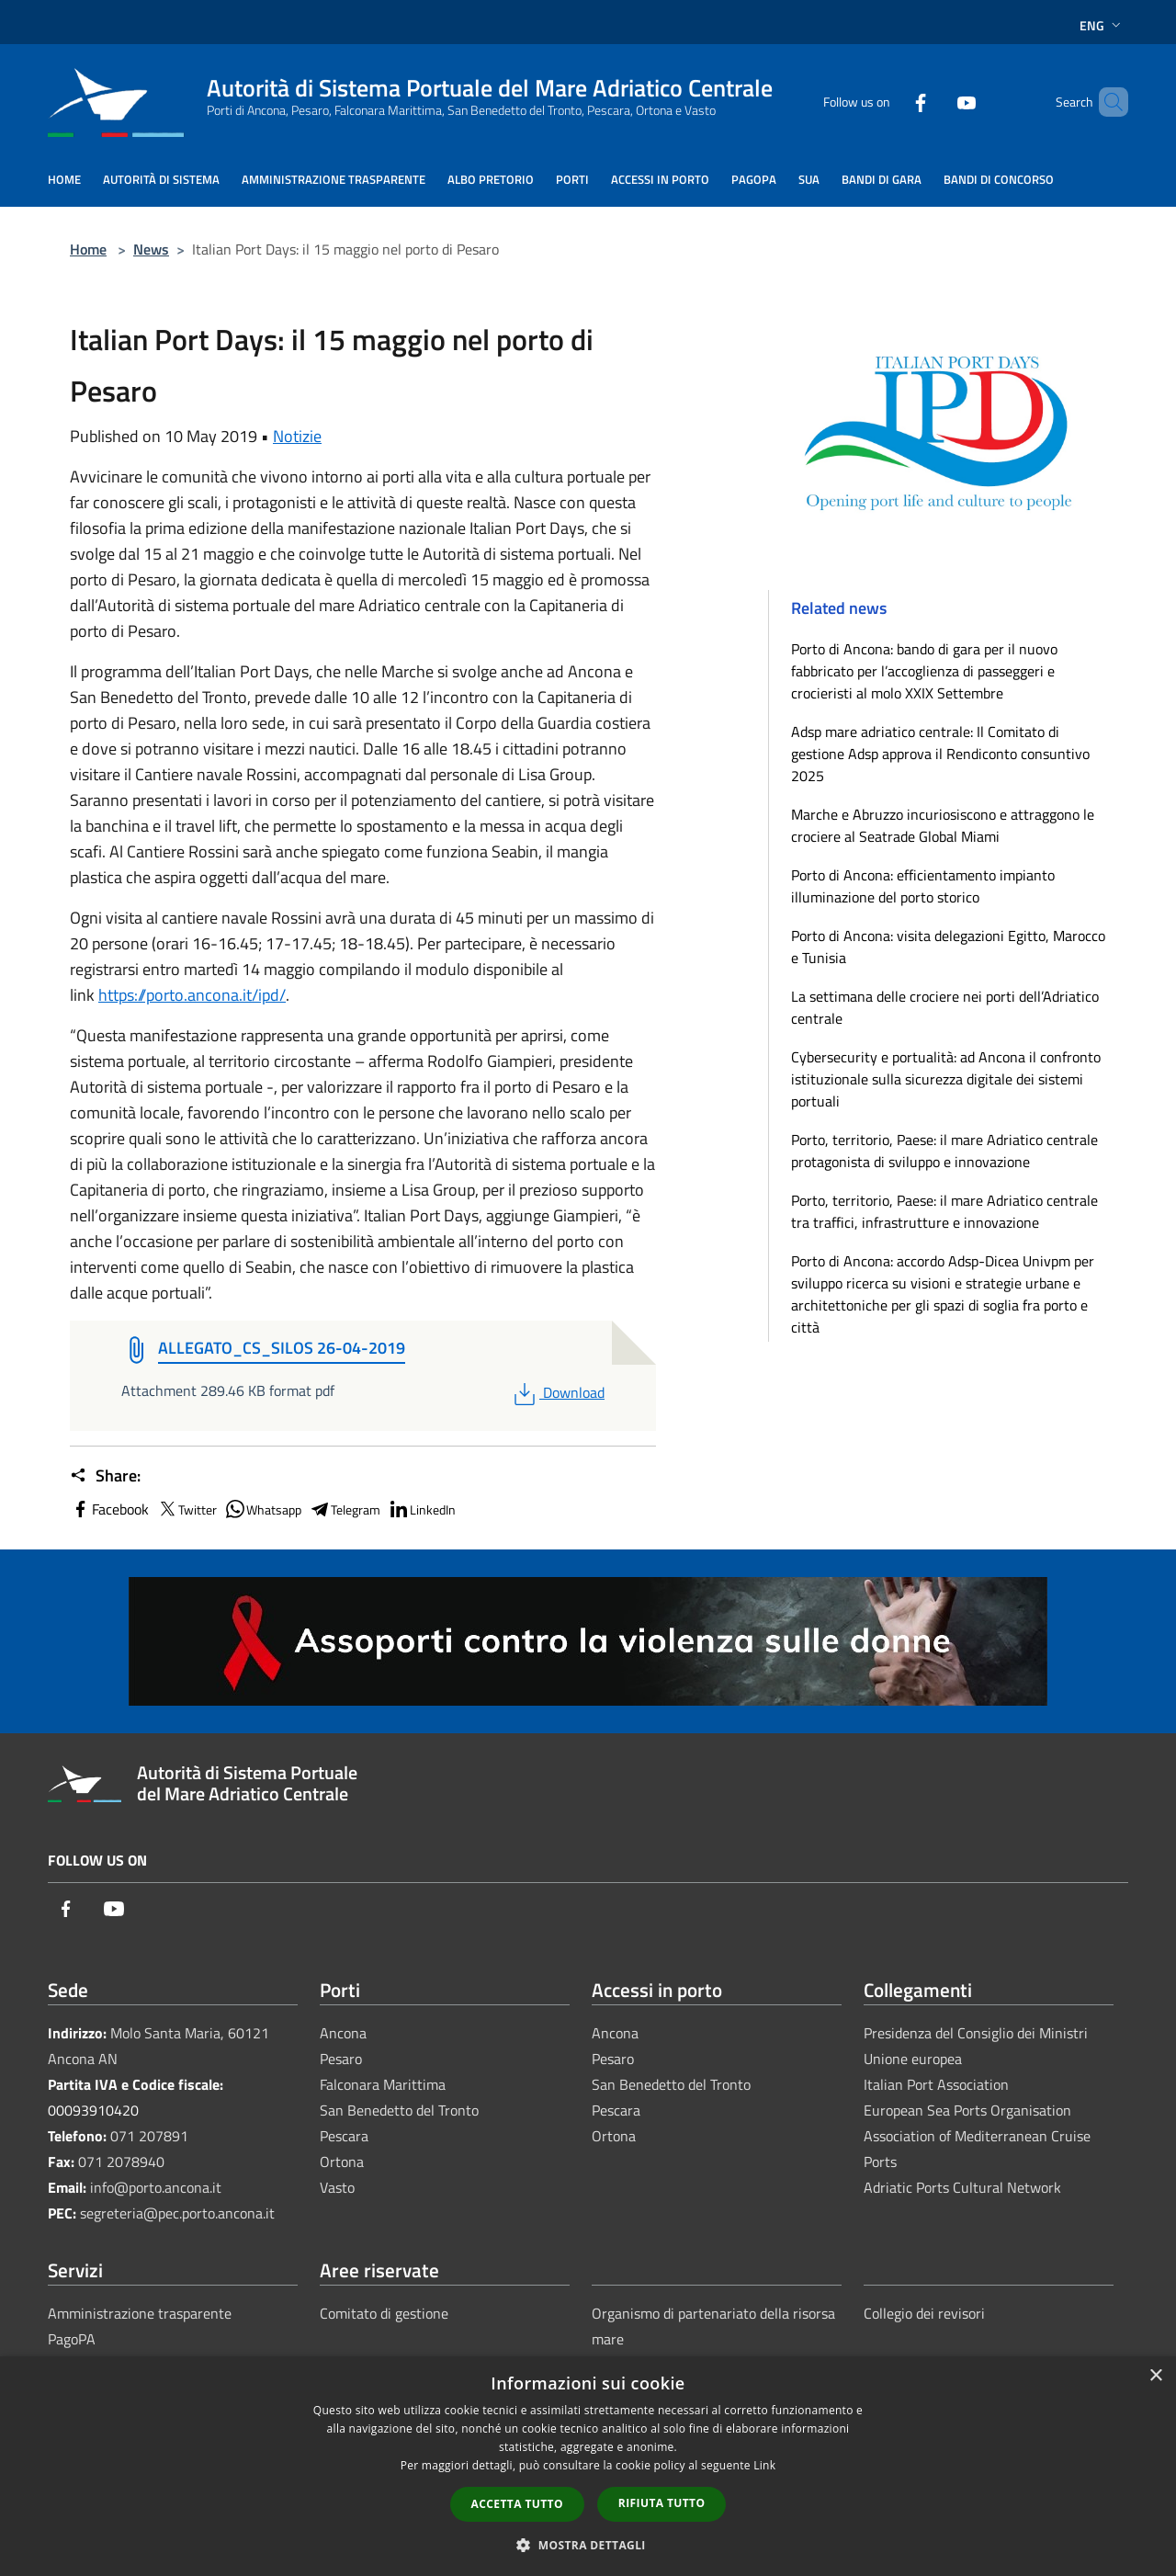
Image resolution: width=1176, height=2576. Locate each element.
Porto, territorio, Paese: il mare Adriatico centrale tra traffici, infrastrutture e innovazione (944, 1211)
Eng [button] (1102, 25)
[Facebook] (889, 101)
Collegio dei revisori (924, 2313)
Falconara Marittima (383, 2084)
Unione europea (913, 2059)
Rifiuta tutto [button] (662, 2503)
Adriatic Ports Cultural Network (962, 2187)
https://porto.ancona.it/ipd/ (192, 994)
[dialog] (588, 2466)
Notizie (297, 436)
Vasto (337, 2187)
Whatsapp (262, 1509)
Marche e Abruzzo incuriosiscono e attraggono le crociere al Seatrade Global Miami (942, 825)
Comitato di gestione (384, 2313)
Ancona (343, 2033)
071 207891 (149, 2136)
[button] (588, 2545)
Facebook (109, 1509)
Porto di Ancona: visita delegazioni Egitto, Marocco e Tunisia (948, 947)
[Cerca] (1106, 102)
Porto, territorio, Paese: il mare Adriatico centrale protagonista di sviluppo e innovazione (944, 1151)
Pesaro (341, 2059)
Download (557, 1392)
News (151, 249)
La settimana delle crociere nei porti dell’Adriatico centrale (945, 1007)
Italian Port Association (936, 2084)
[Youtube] (935, 101)
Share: (105, 1476)
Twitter (186, 1509)
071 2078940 (121, 2161)
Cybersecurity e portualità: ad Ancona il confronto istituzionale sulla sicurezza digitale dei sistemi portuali (946, 1079)
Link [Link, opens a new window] (764, 2465)
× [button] (1155, 2376)
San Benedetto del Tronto (399, 2110)
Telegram (344, 1509)
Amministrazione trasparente (140, 2313)
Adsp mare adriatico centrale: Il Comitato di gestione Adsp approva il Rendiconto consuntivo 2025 (940, 754)
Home (88, 249)
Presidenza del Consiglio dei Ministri (976, 2033)
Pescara (344, 2136)
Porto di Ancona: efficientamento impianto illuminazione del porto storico (923, 886)
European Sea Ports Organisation (967, 2110)
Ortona (342, 2161)
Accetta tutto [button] (517, 2504)
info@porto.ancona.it (155, 2187)
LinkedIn (422, 1509)
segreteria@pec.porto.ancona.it (177, 2213)
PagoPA (72, 2339)
